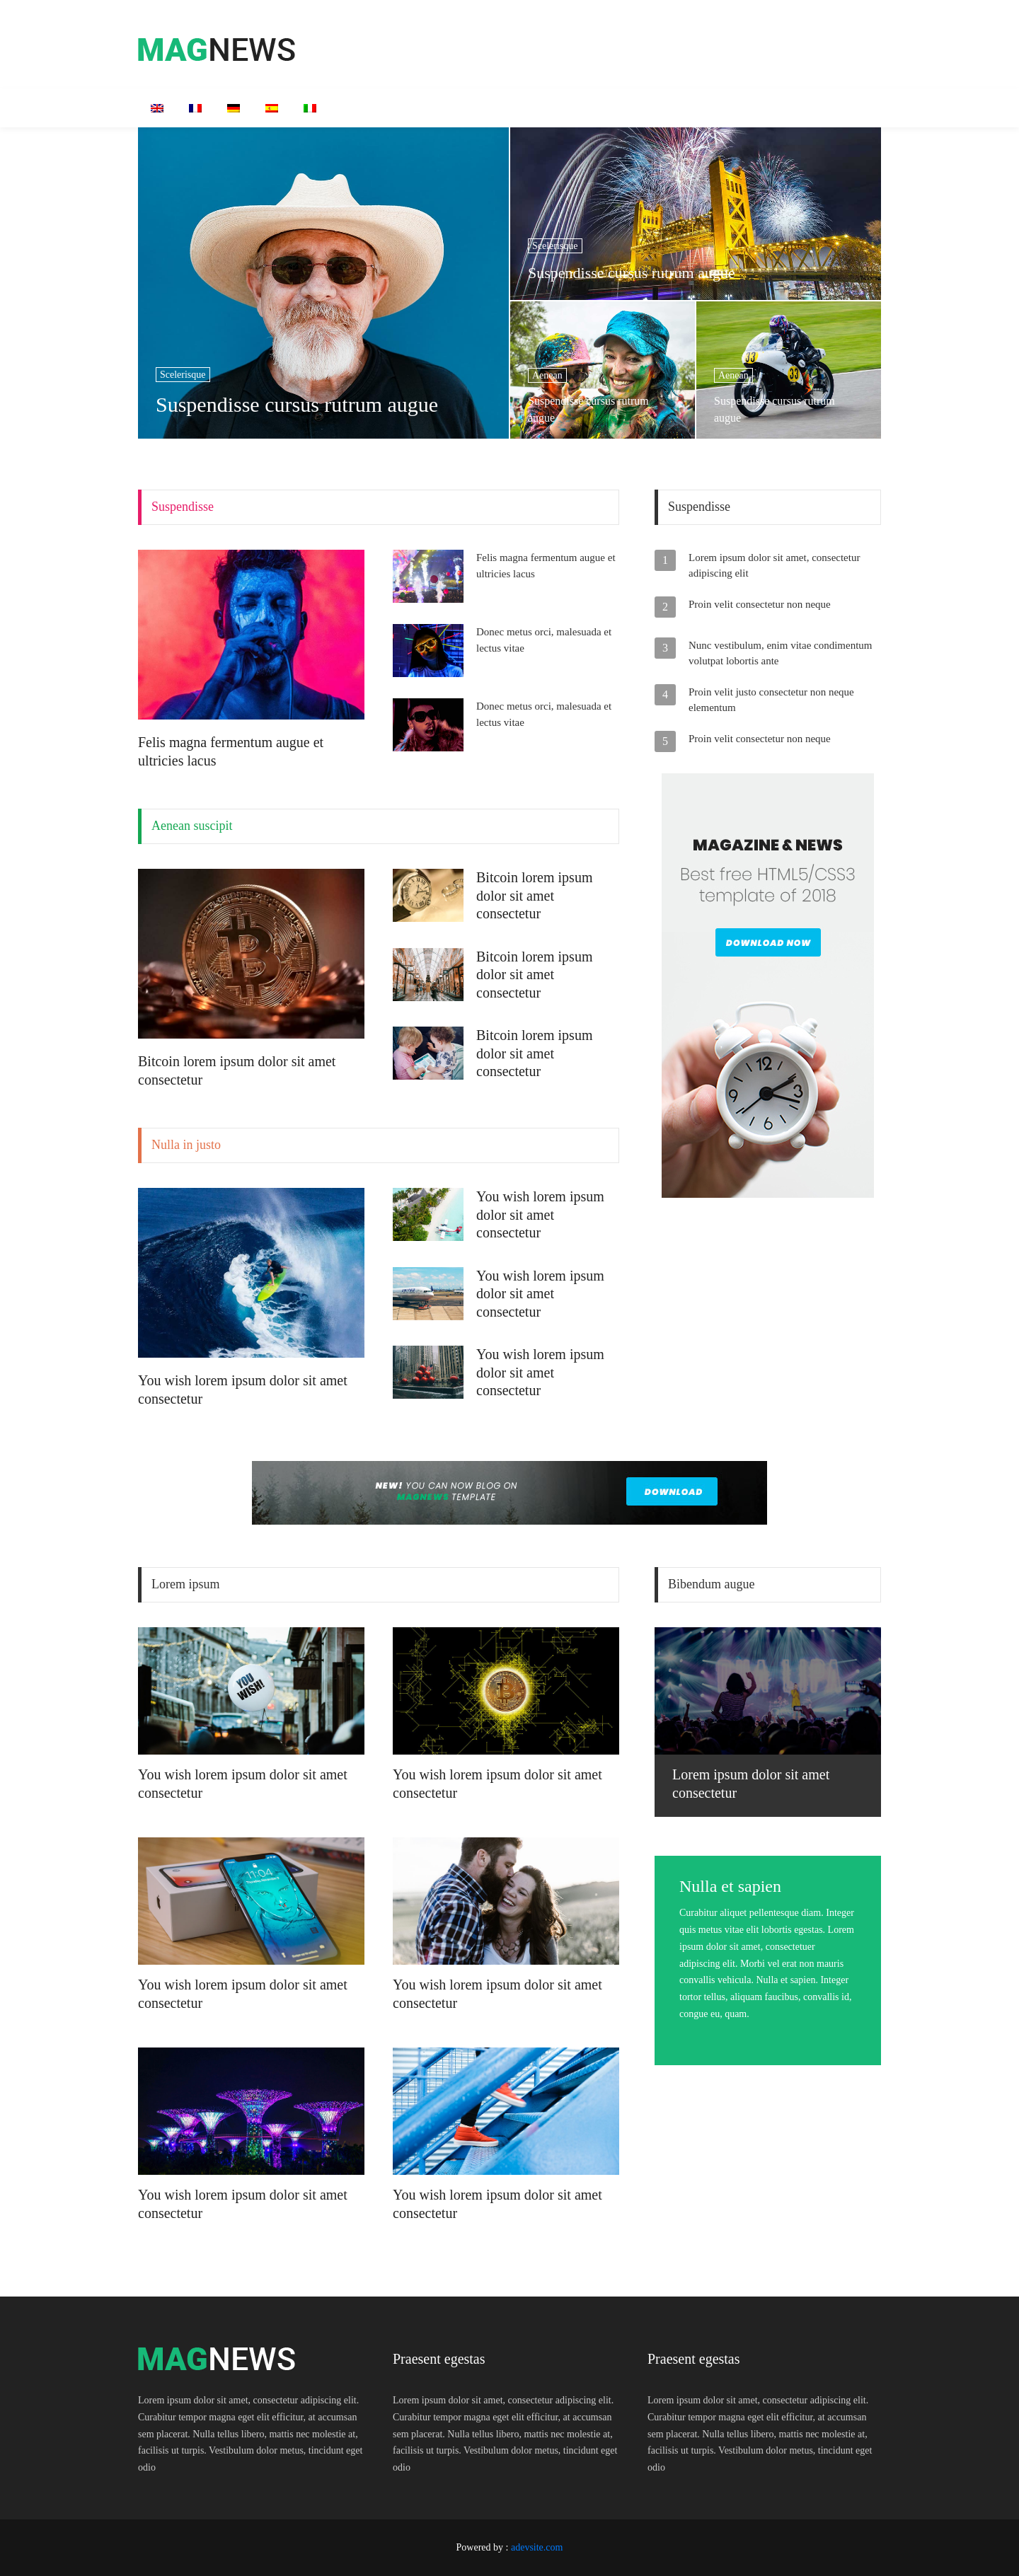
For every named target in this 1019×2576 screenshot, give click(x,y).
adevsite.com (537, 2547)
